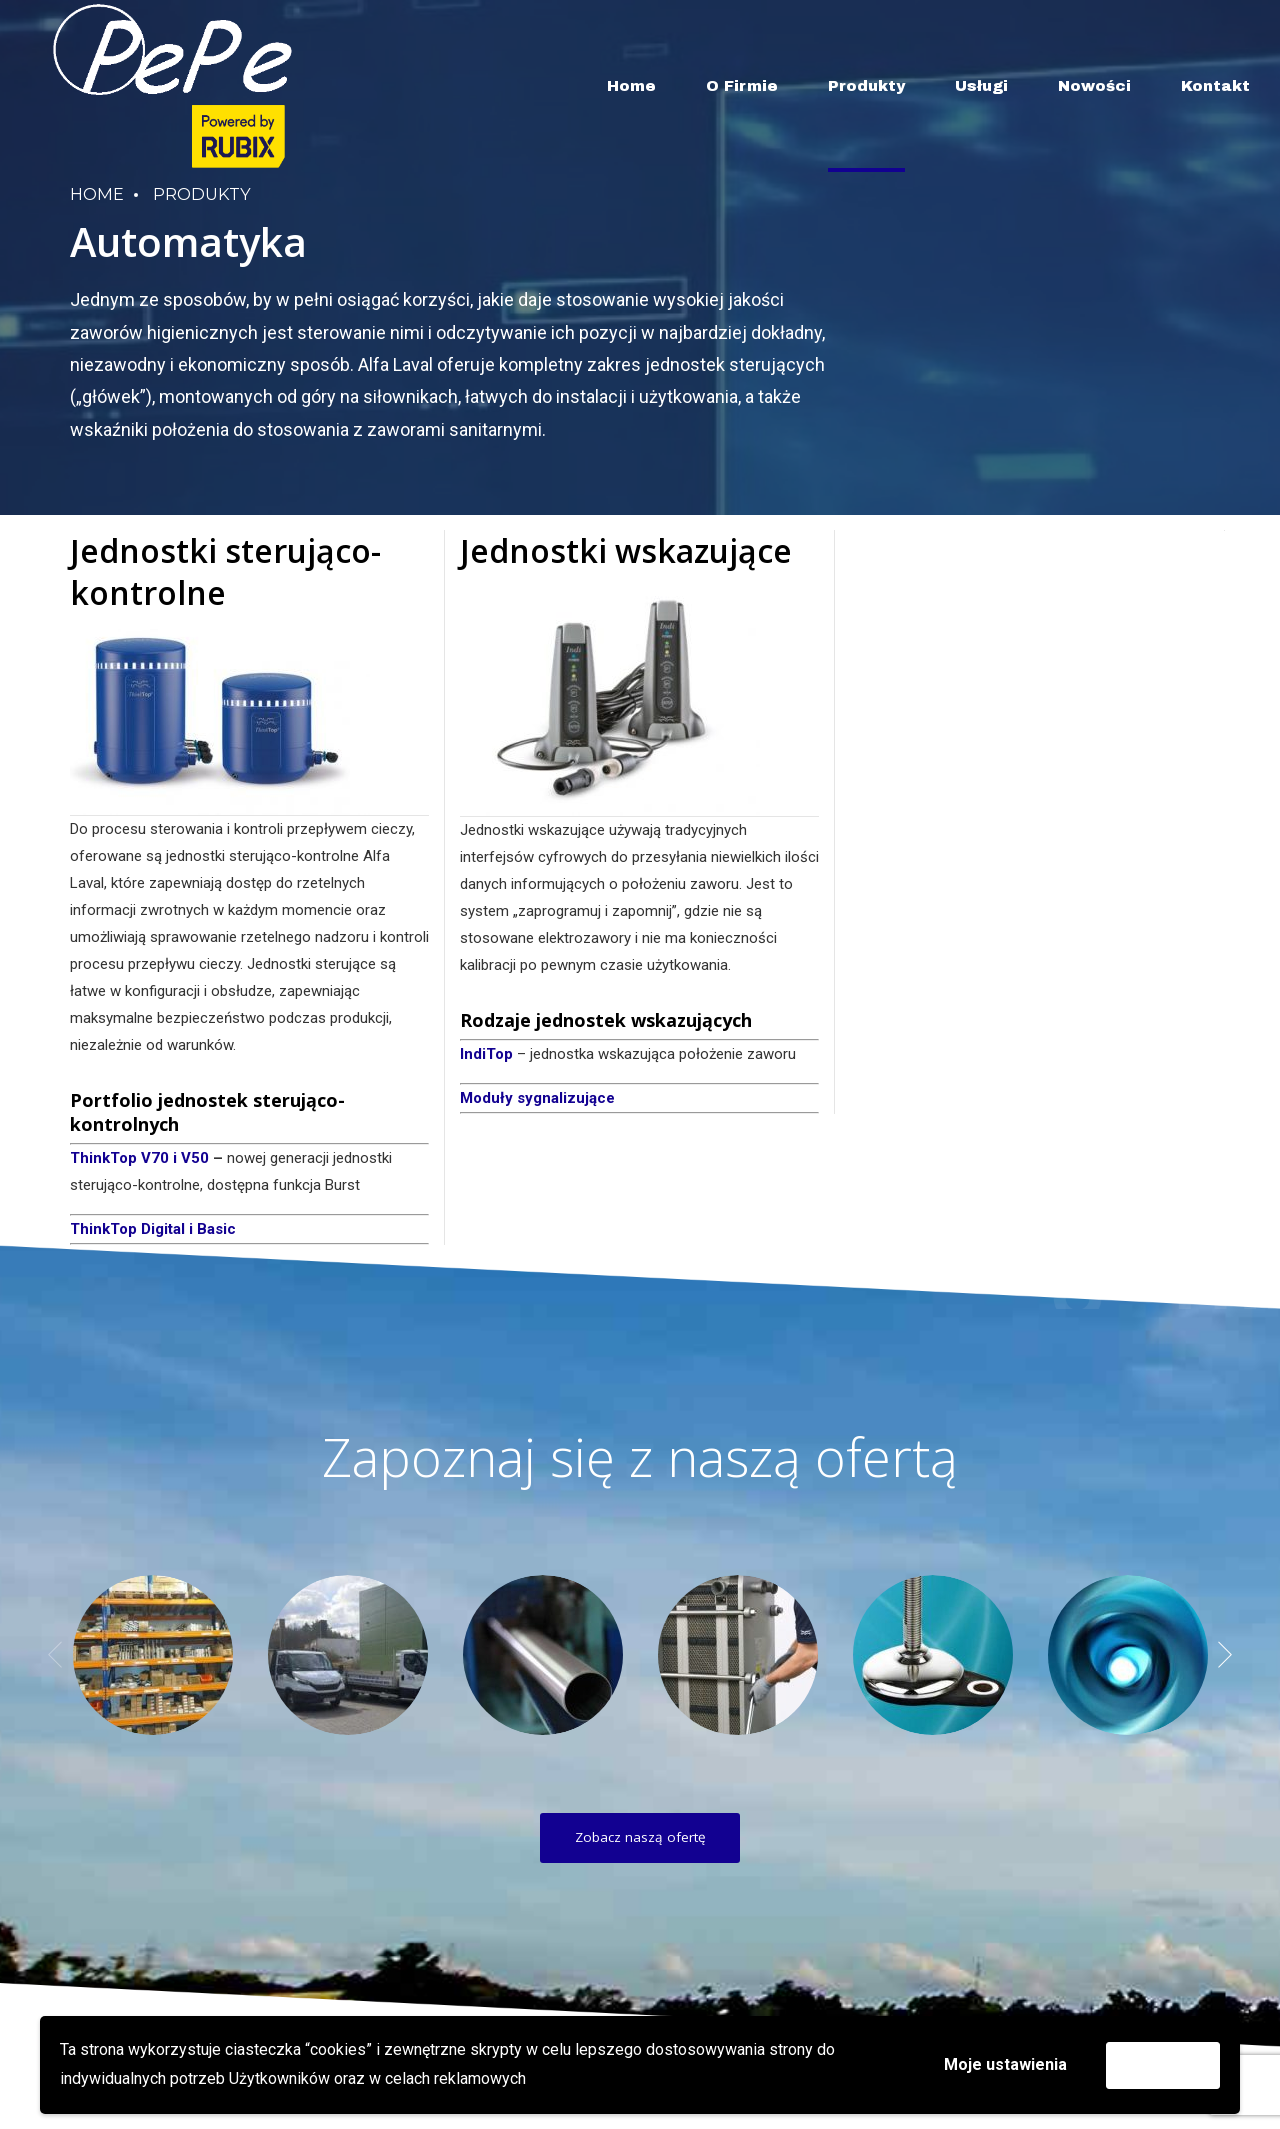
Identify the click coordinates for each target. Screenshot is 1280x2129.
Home (631, 86)
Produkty (866, 86)
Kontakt (1215, 86)
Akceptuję (1163, 2064)
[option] (152, 1655)
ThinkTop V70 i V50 (139, 1158)
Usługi (981, 86)
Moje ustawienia (1005, 2064)
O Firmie (742, 86)
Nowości (1094, 86)
